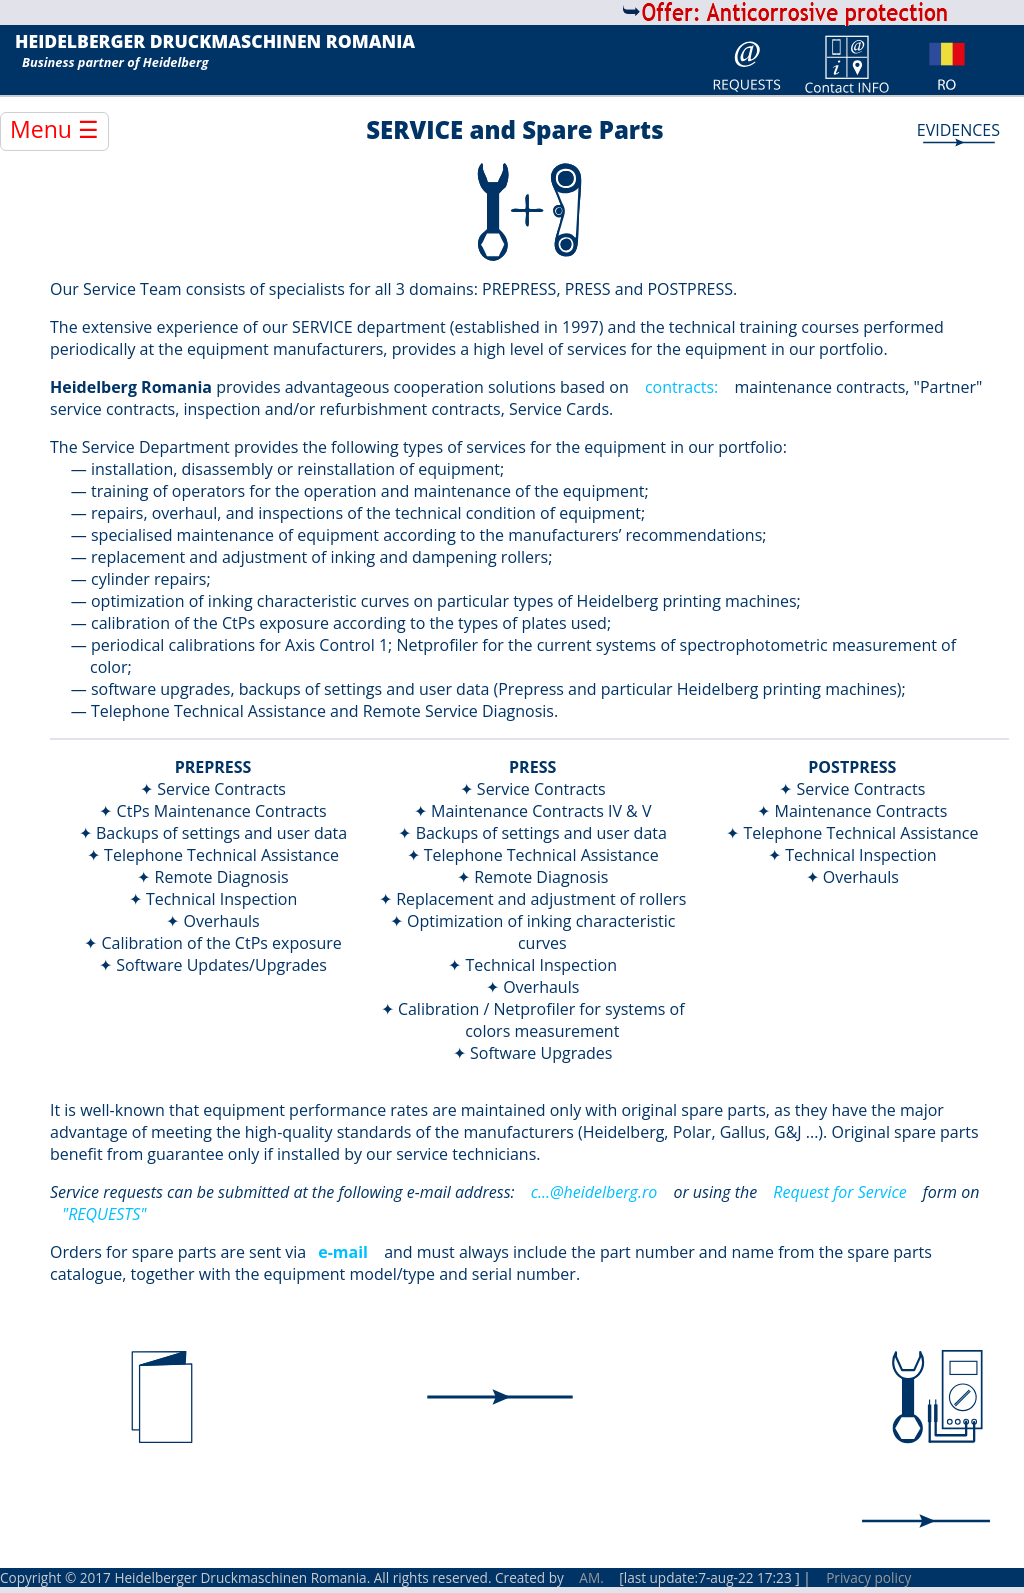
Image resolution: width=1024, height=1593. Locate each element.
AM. (591, 1577)
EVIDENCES (958, 130)
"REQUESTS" (104, 1214)
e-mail (343, 1252)
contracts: (681, 387)
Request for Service (839, 1192)
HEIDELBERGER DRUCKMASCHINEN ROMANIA (215, 42)
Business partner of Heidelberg (115, 62)
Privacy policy (868, 1577)
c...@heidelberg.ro (594, 1192)
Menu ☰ (54, 129)
